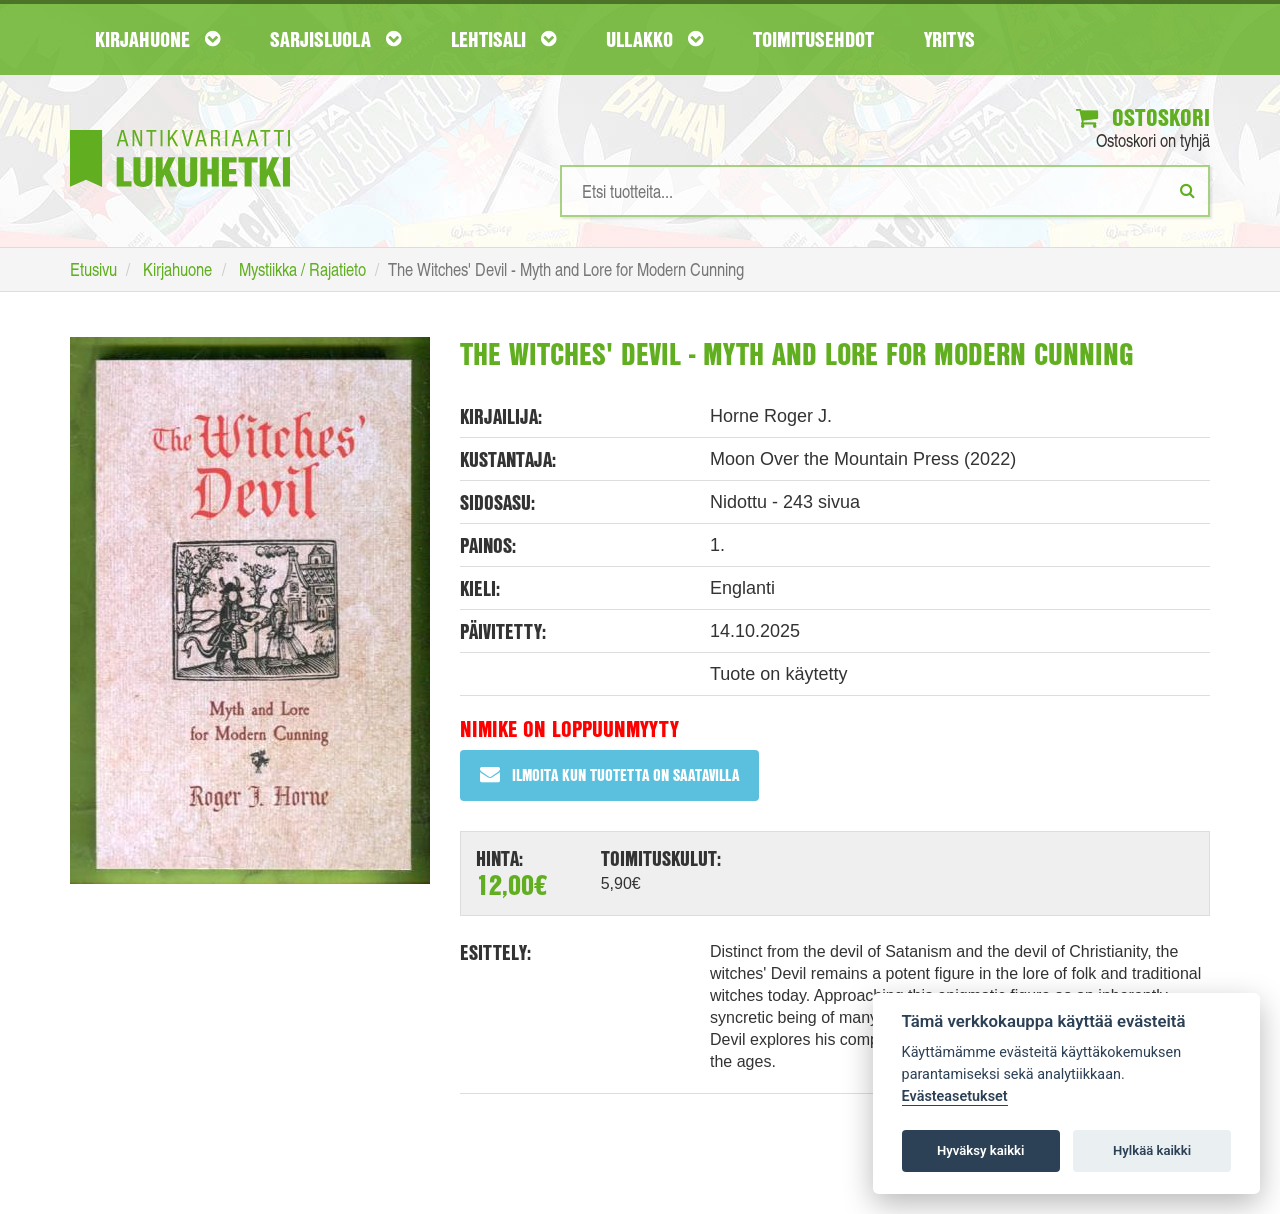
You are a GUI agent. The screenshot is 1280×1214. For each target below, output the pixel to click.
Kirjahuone (157, 39)
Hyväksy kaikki (980, 1150)
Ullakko (654, 39)
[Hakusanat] (885, 191)
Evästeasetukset (955, 1096)
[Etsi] (1187, 190)
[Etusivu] (180, 128)
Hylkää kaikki (1152, 1150)
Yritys (949, 39)
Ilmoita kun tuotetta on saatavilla (609, 774)
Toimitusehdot (813, 39)
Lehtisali (503, 39)
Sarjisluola (335, 39)
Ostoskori (1143, 117)
